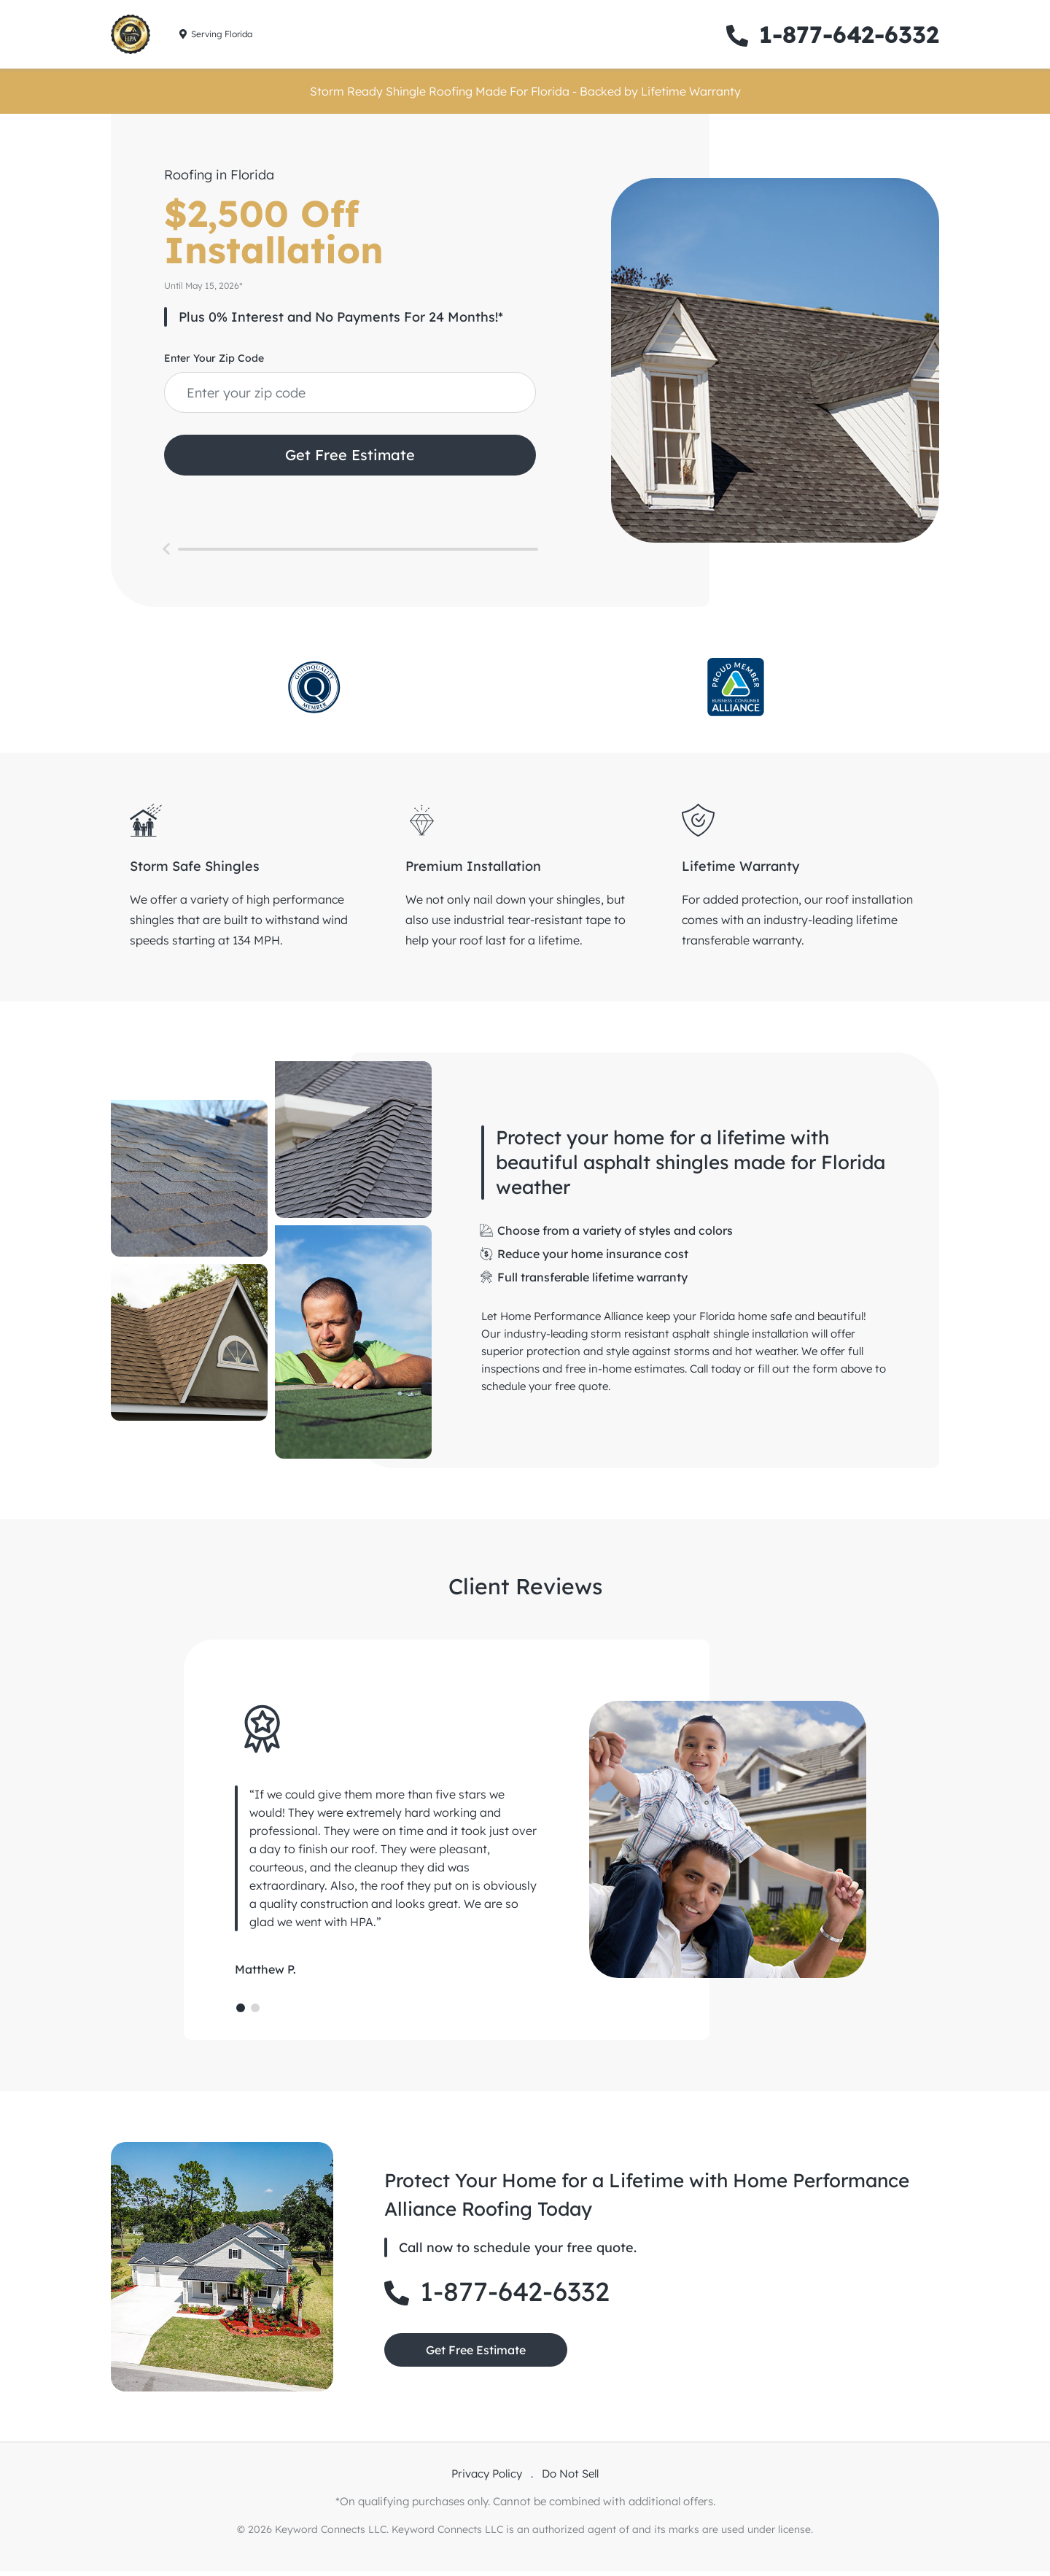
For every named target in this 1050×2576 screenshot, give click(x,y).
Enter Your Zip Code (214, 358)
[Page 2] (255, 2013)
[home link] (130, 34)
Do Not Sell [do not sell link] (570, 2479)
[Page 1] (240, 2013)
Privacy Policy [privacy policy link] (488, 2479)
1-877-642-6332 (832, 34)
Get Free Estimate (350, 455)
